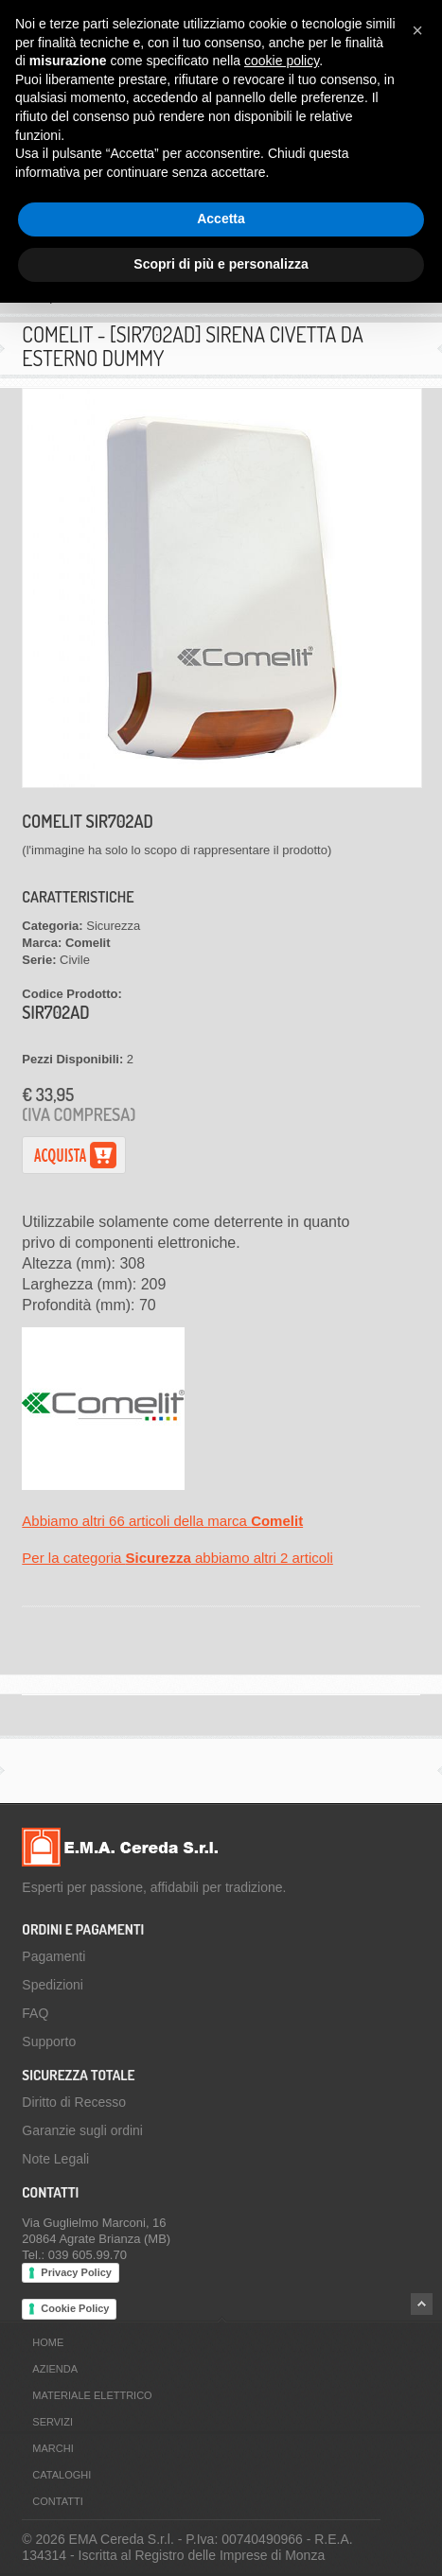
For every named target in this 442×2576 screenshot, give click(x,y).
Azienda (55, 2368)
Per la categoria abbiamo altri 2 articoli (177, 1558)
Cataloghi (61, 2474)
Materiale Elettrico (91, 2395)
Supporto (49, 2041)
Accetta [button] (221, 218)
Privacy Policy (76, 2272)
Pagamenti (53, 1956)
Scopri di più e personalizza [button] (220, 264)
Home (47, 2342)
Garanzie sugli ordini (82, 2130)
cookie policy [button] (281, 60)
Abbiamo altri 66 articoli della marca (162, 1521)
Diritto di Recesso (74, 2102)
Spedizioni (52, 1984)
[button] (417, 30)
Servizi (52, 2421)
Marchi (52, 2448)
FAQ (35, 2013)
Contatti (57, 2501)
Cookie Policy (75, 2308)
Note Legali (55, 2158)
